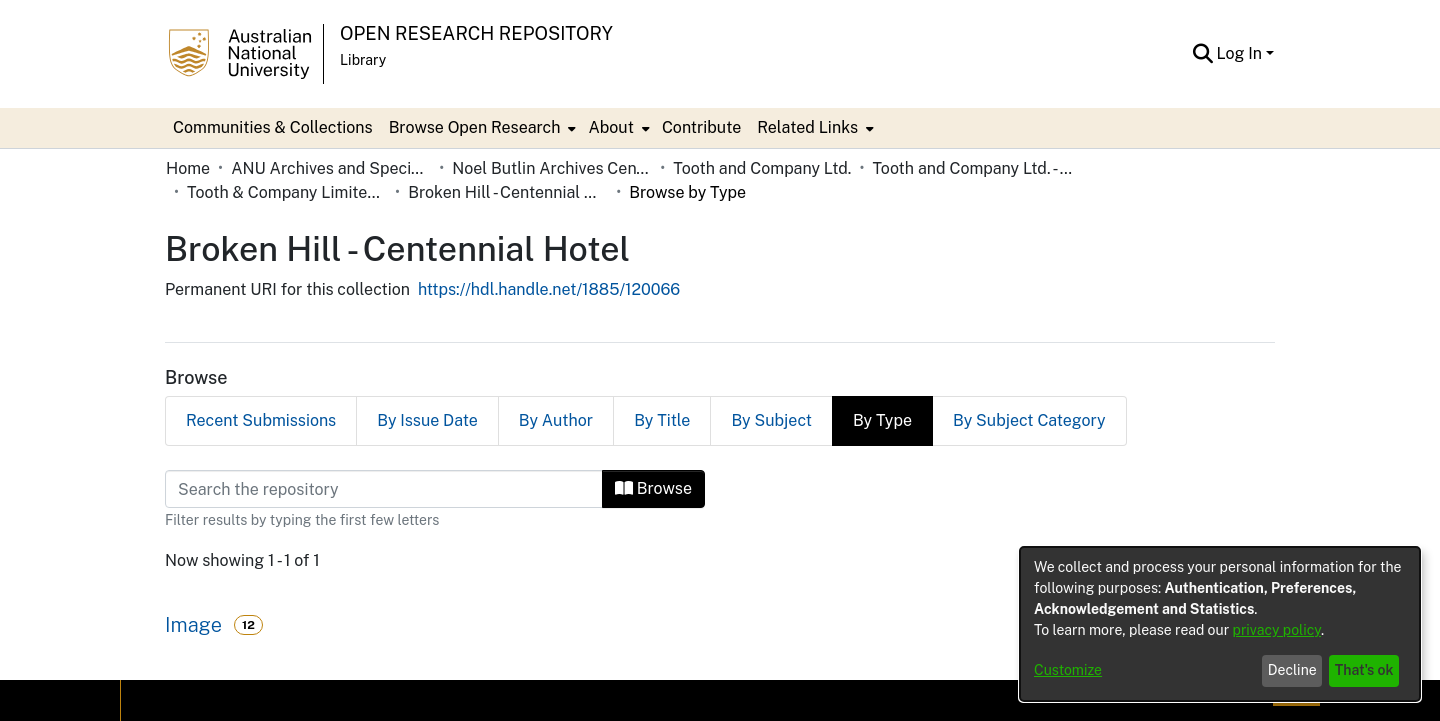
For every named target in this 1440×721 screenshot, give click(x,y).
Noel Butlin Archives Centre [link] (552, 168)
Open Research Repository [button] (476, 33)
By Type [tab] (882, 420)
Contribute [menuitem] (701, 127)
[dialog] (1220, 624)
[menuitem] (481, 128)
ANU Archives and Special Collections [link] (331, 168)
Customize (1068, 670)
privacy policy (1277, 630)
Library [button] (363, 60)
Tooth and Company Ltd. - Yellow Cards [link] (972, 168)
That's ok (1364, 670)
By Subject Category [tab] (1029, 420)
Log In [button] (1241, 53)
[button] (1203, 54)
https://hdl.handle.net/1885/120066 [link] (549, 289)
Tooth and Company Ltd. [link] (762, 168)
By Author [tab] (556, 420)
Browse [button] (653, 488)
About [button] (610, 127)
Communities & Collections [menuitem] (273, 127)
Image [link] (193, 625)
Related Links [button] (807, 127)
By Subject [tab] (771, 420)
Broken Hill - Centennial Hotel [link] (508, 192)
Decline (1292, 670)
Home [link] (188, 168)
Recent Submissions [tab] (261, 420)
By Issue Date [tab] (427, 420)
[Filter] (384, 489)
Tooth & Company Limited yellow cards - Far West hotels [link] (287, 192)
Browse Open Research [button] (475, 127)
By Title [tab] (662, 420)
